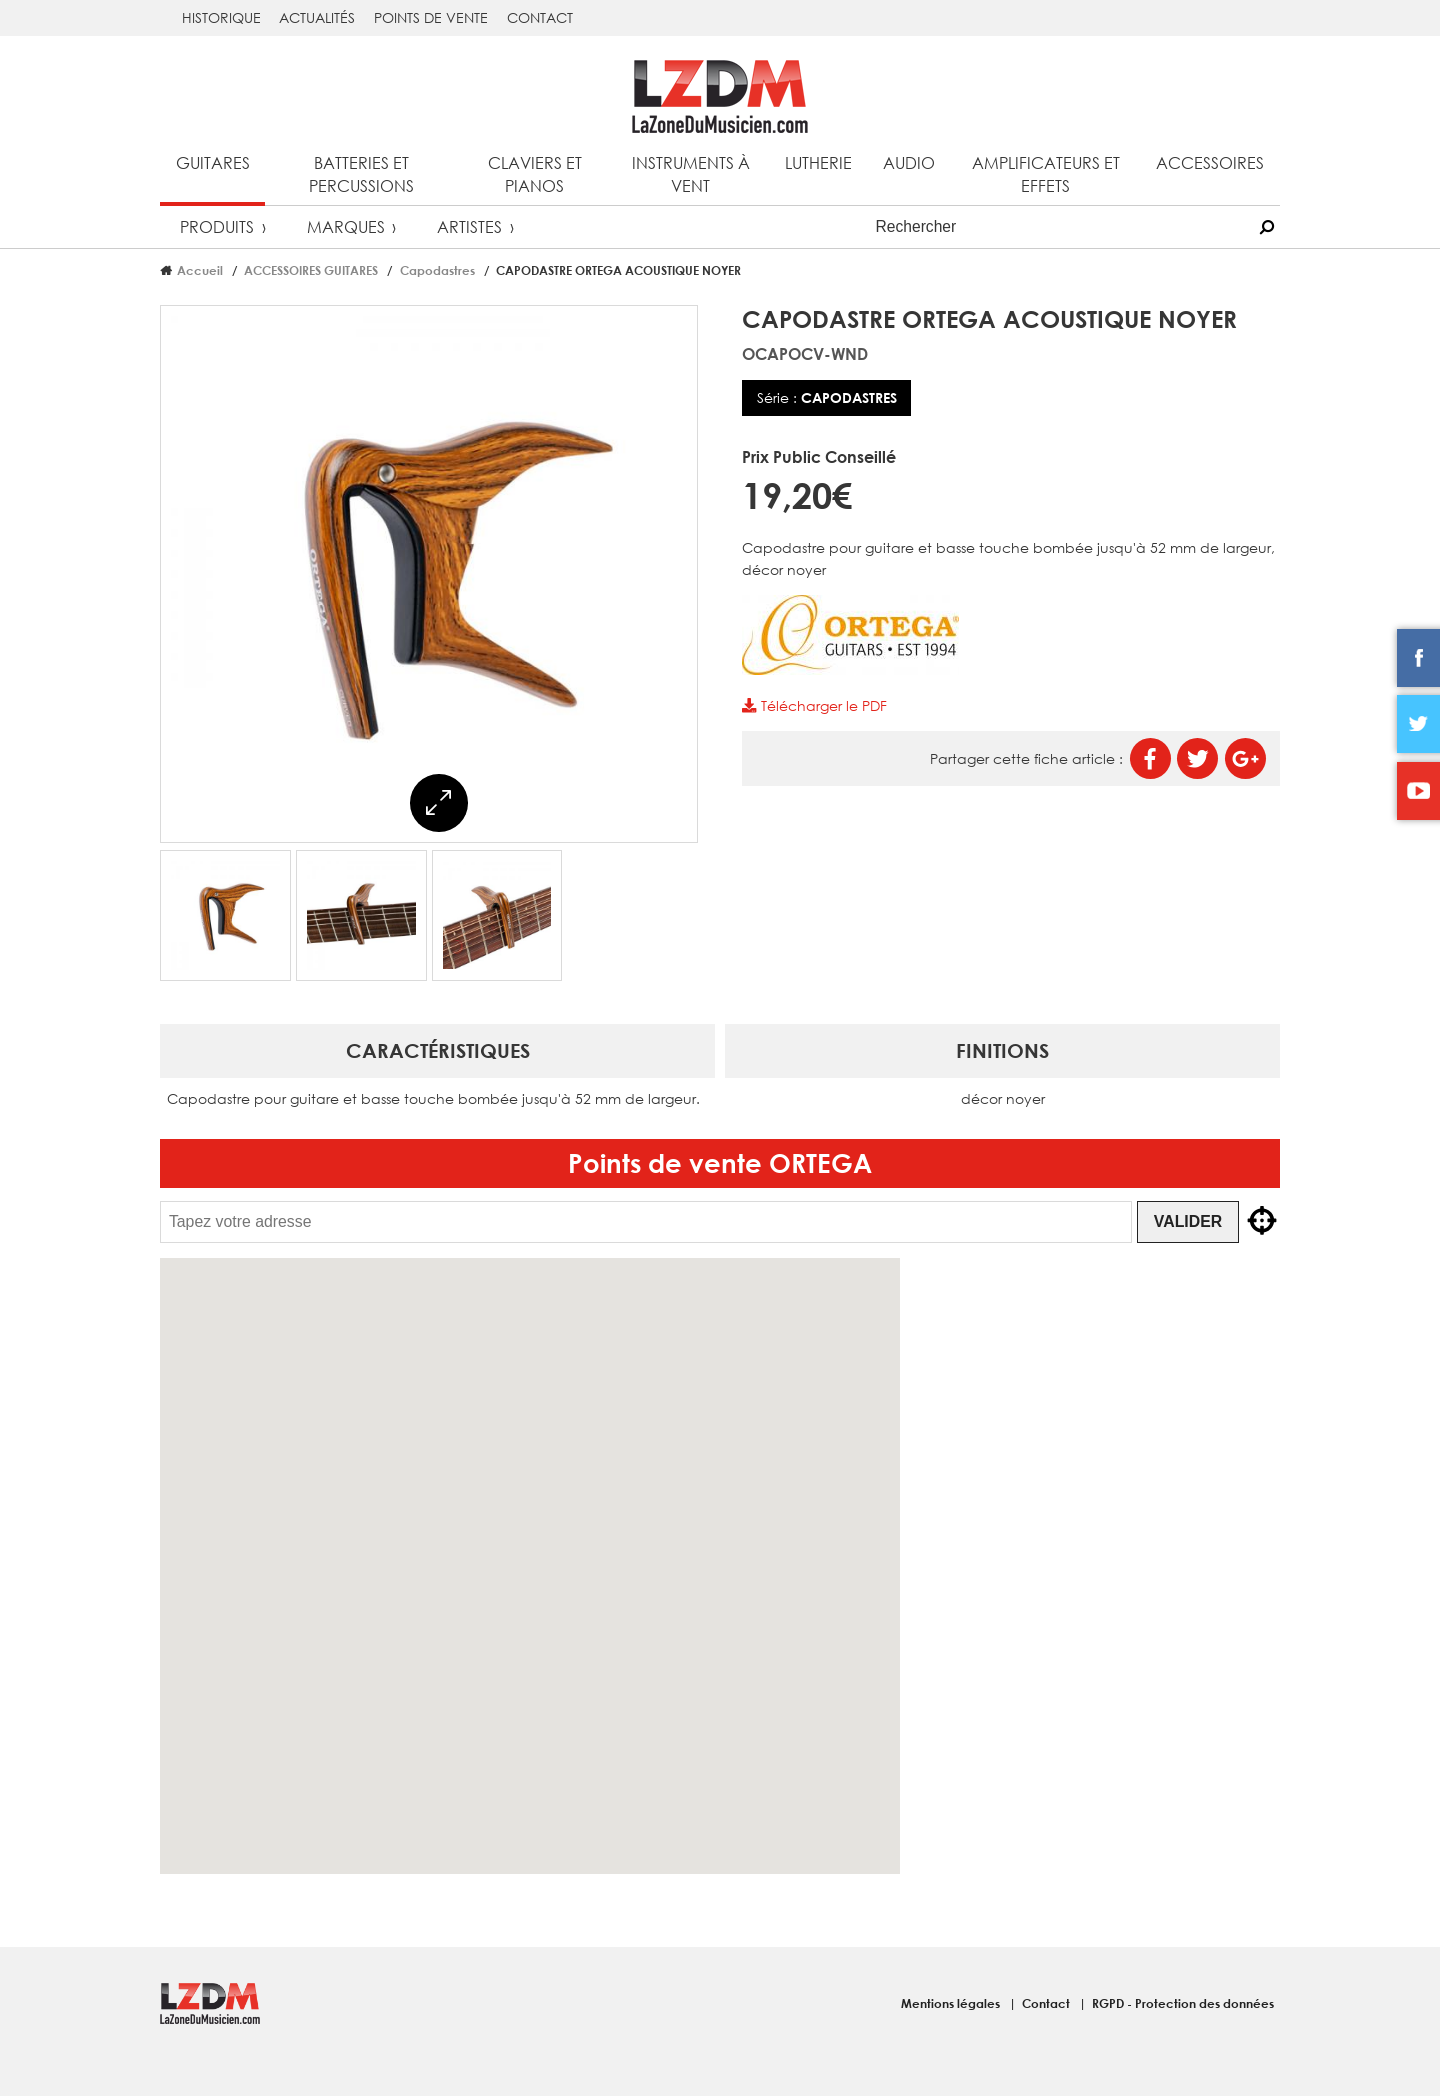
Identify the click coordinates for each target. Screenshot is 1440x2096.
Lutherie (818, 162)
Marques (346, 226)
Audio (909, 162)
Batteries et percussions (361, 174)
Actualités (317, 17)
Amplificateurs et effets (1046, 174)
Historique (221, 17)
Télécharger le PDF (814, 705)
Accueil (200, 270)
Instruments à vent (691, 174)
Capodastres (437, 270)
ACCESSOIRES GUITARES (311, 270)
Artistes (469, 226)
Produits (217, 226)
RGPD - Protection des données (1183, 2003)
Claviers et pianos (535, 174)
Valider (1188, 1221)
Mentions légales (952, 2003)
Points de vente (431, 17)
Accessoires (1210, 162)
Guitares (213, 162)
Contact (540, 17)
